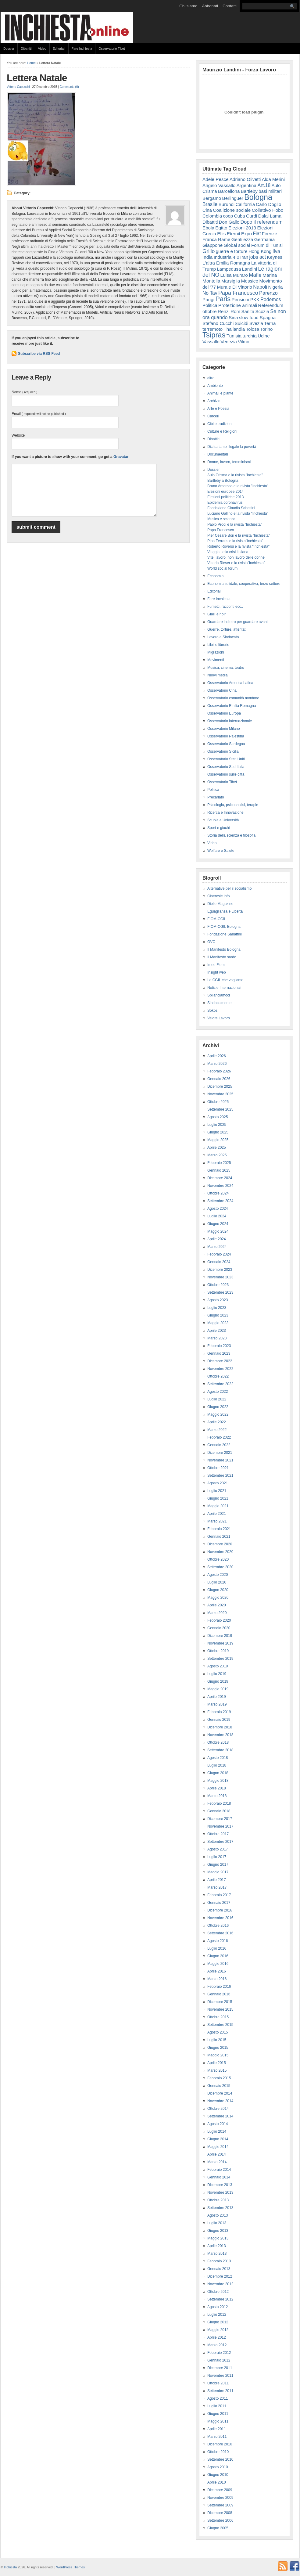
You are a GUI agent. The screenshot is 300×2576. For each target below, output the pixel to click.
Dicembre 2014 (219, 2093)
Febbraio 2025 (219, 1163)
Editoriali (59, 48)
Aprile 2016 (216, 1971)
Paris (222, 299)
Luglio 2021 (216, 1491)
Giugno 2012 (217, 2322)
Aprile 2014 (216, 2154)
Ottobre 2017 (218, 1834)
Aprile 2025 (216, 1147)
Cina (207, 210)
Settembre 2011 (220, 2391)
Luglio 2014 (216, 2131)
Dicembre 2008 (219, 2513)
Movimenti (215, 660)
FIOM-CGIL (216, 919)
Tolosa (252, 329)
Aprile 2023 (216, 1330)
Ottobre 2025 (218, 1102)
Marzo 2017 (217, 1887)
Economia (215, 576)
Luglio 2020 (216, 1582)
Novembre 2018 (220, 1735)
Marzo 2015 (217, 2070)
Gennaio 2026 (218, 1079)
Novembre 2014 (220, 2101)
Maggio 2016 (217, 1964)
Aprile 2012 (216, 2337)
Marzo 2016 (217, 1979)
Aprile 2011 (216, 2429)
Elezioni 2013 (242, 227)
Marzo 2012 (217, 2345)
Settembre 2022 (220, 1384)
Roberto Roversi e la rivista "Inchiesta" (238, 546)
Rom (235, 311)
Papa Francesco (238, 293)
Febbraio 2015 (219, 2078)
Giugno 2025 (217, 1132)
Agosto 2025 (217, 1117)
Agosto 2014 (217, 2124)
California (245, 204)
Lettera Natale (37, 77)
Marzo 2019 (217, 1704)
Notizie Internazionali (224, 987)
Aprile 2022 (216, 1422)
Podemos (270, 299)
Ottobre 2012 (218, 2292)
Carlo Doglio (268, 204)
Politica (209, 305)
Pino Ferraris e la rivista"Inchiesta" (235, 541)
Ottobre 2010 (218, 2452)
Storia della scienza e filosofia (231, 835)
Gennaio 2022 (218, 1445)
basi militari (270, 191)
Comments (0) (69, 86)
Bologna (258, 197)
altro (210, 378)
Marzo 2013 (217, 2253)
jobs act (257, 257)
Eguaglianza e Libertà (225, 911)
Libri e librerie (218, 645)
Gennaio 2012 (218, 2360)
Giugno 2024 (217, 1224)
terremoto (212, 329)
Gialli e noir (216, 614)
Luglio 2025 (216, 1124)
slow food (249, 317)
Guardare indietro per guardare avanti (238, 622)
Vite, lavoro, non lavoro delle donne (236, 557)
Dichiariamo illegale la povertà (231, 447)
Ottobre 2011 (218, 2383)
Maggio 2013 (217, 2238)
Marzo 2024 (217, 1247)
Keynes (274, 257)
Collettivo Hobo (268, 210)
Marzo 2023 (217, 1338)
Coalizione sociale (232, 210)
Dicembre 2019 (219, 1636)
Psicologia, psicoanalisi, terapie (232, 805)
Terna (270, 323)
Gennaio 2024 (218, 1262)
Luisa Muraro (234, 275)
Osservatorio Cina (222, 690)
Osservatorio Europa (224, 713)
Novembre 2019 (220, 1643)
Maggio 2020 (217, 1597)
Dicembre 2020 (219, 1544)
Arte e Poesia (218, 408)
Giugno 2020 (217, 1590)
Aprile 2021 (216, 1513)
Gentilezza (242, 239)
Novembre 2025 (220, 1094)
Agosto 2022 (217, 1391)
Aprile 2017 (216, 1880)
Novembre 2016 (220, 1918)
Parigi (208, 299)
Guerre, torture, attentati (226, 629)
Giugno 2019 (217, 1681)
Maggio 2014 (217, 2147)
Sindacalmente (219, 1003)
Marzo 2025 (217, 1155)
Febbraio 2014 (219, 2169)
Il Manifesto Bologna (224, 949)
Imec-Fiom (216, 965)
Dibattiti (26, 48)
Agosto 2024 (217, 1208)
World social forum (222, 568)
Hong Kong (259, 251)
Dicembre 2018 (219, 1727)
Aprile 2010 (216, 2482)
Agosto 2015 (217, 2032)
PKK (254, 299)
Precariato (215, 797)
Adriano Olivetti (245, 179)
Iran (244, 257)
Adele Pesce (215, 179)
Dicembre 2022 (219, 1361)
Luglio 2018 (216, 1765)
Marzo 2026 (217, 1063)
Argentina (246, 185)
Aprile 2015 (216, 2063)
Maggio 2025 (217, 1140)
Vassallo (211, 341)
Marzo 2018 (217, 1796)
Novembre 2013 (220, 2192)
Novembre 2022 (220, 1369)
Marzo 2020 (217, 1613)
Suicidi (241, 323)
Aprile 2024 (216, 1239)
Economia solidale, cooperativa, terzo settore (243, 584)
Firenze (269, 233)
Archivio (213, 401)
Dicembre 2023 (219, 1269)
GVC (211, 942)
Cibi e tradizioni (219, 424)
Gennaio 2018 (218, 1811)
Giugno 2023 (217, 1315)
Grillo (208, 251)
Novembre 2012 (220, 2284)
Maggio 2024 (217, 1231)
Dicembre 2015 (219, 2002)
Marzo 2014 (217, 2162)
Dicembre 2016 (219, 1910)
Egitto (221, 227)
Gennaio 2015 (218, 2086)
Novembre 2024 (220, 1186)
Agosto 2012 (217, 2307)
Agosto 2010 (217, 2467)
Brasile (209, 204)
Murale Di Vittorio (234, 287)
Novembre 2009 (220, 2497)
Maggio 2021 (217, 1506)
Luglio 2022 (216, 1399)
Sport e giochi (218, 828)
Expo (246, 233)
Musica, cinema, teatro (225, 667)
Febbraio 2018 (219, 1803)
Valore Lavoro (218, 1018)
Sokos (212, 1010)
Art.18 (263, 185)
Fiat (257, 233)
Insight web (216, 972)
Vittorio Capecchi (18, 86)
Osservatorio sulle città (225, 774)
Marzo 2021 (217, 1521)
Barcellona (229, 191)
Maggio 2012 (217, 2330)
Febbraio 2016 (219, 1986)
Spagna (267, 317)
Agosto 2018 (217, 1758)
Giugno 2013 (217, 2230)
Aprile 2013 (216, 2246)
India (207, 257)
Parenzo (268, 293)
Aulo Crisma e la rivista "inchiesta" (235, 475)
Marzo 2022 (217, 1430)
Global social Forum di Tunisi (253, 245)
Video (42, 48)
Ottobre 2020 (218, 1559)
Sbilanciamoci (218, 995)
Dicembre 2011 (219, 2368)
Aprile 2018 (216, 1788)
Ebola (208, 227)
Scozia (262, 311)
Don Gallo (229, 222)
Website (18, 435)
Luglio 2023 (216, 1308)
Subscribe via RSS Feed (39, 353)
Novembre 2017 (220, 1826)
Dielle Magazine (220, 904)
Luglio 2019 (216, 1674)
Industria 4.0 (226, 257)
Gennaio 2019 (218, 1719)
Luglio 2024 (216, 1216)
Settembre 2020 (220, 1567)
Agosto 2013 (217, 2215)
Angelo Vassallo (218, 185)
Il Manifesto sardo (221, 957)
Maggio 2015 (217, 2055)
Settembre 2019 (220, 1658)
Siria (233, 317)
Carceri (213, 416)
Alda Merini (273, 179)
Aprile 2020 (216, 1605)
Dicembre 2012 (219, 2276)
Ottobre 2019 (218, 1651)
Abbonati (210, 6)
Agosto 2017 (217, 1849)
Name (24, 392)
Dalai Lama (269, 215)
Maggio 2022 (217, 1414)
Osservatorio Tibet (111, 48)
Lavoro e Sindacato (223, 637)
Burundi (227, 204)
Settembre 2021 (220, 1475)
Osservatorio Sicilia (223, 751)
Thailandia (234, 329)
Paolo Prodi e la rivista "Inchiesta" (234, 524)
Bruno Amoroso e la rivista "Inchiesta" (237, 486)
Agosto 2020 (217, 1575)
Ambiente (215, 386)
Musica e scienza (221, 519)
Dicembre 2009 (219, 2490)
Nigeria (275, 287)
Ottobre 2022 (218, 1376)
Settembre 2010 (220, 2459)
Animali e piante (220, 393)
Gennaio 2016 (218, 1994)
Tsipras (214, 335)
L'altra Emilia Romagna (226, 262)
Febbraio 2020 (219, 1620)
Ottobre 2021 (218, 1468)
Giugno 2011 (217, 2414)
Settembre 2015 (220, 2025)
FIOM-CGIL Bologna (224, 926)
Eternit (233, 233)
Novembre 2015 (220, 2009)
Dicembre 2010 (219, 2444)
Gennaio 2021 (218, 1536)
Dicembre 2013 (219, 2185)
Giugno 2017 (217, 1864)
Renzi (224, 311)
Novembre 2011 (220, 2375)
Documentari (217, 454)
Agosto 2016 (217, 1941)
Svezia (256, 323)
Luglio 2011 (216, 2406)
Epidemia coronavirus (224, 502)
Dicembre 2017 (219, 1819)
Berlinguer (232, 198)
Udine (264, 335)
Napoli (260, 287)
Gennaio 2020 (218, 1628)
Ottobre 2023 (218, 1285)
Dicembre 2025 (219, 1086)
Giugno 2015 (217, 2047)
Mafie (255, 275)
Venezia (228, 341)
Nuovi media (217, 675)
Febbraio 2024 (219, 1254)
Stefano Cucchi (218, 323)
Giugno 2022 (217, 1407)
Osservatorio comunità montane (233, 698)
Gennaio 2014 (218, 2177)
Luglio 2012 (216, 2314)
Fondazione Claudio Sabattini (231, 508)
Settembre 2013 (220, 2208)
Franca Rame (216, 239)
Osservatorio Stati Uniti (226, 759)
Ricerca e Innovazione (225, 812)
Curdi (251, 215)
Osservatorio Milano (223, 728)
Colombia (212, 215)
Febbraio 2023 (219, 1346)
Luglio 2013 (216, 2223)
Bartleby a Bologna (222, 480)
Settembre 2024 (220, 1201)
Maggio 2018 (217, 1780)
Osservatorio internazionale (229, 721)
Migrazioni (215, 652)
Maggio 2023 (217, 1323)
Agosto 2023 (217, 1300)
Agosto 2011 (217, 2398)
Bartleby (249, 191)
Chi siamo (188, 6)
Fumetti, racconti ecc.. (225, 606)
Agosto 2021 (217, 1483)
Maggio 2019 (217, 1689)
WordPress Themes (70, 2567)
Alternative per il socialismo (229, 888)
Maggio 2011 (217, 2421)
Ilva (276, 251)
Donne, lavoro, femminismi (229, 462)
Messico (249, 280)
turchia (250, 335)
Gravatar (120, 457)
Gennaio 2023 (218, 1353)
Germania (264, 239)
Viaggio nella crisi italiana (227, 552)
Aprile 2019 (216, 1697)
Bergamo (211, 198)
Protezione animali (237, 305)
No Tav (209, 293)
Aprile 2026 (216, 1056)
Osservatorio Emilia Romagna (231, 706)
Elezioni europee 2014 (225, 491)
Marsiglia (230, 280)
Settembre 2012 (220, 2299)
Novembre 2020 (220, 1552)
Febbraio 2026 (219, 1071)
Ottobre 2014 (218, 2108)
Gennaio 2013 (218, 2269)
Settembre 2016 (220, 1933)
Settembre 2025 (220, 1109)
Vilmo (243, 341)
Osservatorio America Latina (230, 683)
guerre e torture (232, 251)
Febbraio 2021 (219, 1529)
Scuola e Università (223, 820)
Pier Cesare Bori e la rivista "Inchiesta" (238, 535)
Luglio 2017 (216, 1857)
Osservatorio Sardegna (226, 744)
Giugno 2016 (217, 1956)
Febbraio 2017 (219, 1895)
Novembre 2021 (220, 1460)
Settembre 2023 (220, 1292)
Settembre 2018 (220, 1750)
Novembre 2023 (220, 1277)
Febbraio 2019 (219, 1712)
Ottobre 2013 (218, 2200)
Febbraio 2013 (219, 2261)
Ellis (221, 233)
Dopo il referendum (262, 222)
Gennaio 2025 (218, 1170)
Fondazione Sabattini (224, 934)
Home (31, 63)
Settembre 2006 (220, 2520)
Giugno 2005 (217, 2528)
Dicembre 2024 (219, 1178)
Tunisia (234, 335)
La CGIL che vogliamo (225, 980)
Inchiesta (10, 2567)
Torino (266, 329)
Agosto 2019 (217, 1666)
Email (39, 414)
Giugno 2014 (217, 2139)
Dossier (8, 48)
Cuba (239, 215)
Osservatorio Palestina (225, 736)
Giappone (212, 245)
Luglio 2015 (216, 2040)
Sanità (247, 311)
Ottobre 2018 (218, 1742)
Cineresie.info (218, 896)
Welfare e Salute (220, 850)
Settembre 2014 (220, 2116)
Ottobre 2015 (218, 2017)
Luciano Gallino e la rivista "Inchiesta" (237, 513)
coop (228, 215)
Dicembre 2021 (219, 1452)
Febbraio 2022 (219, 1437)
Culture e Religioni (222, 431)
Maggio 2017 (217, 1872)
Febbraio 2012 (219, 2353)
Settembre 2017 (220, 1841)
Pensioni (240, 299)
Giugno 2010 (217, 2475)
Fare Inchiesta (82, 48)
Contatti (230, 6)
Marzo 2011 (217, 2436)
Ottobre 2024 (218, 1193)
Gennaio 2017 (218, 1902)
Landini (249, 269)
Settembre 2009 (220, 2505)
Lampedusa (229, 269)
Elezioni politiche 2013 (225, 497)
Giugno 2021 (217, 1498)
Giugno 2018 (217, 1773)
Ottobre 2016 (218, 1925)
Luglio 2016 (216, 1948)
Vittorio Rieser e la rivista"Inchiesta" (236, 563)
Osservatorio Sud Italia (225, 767)
